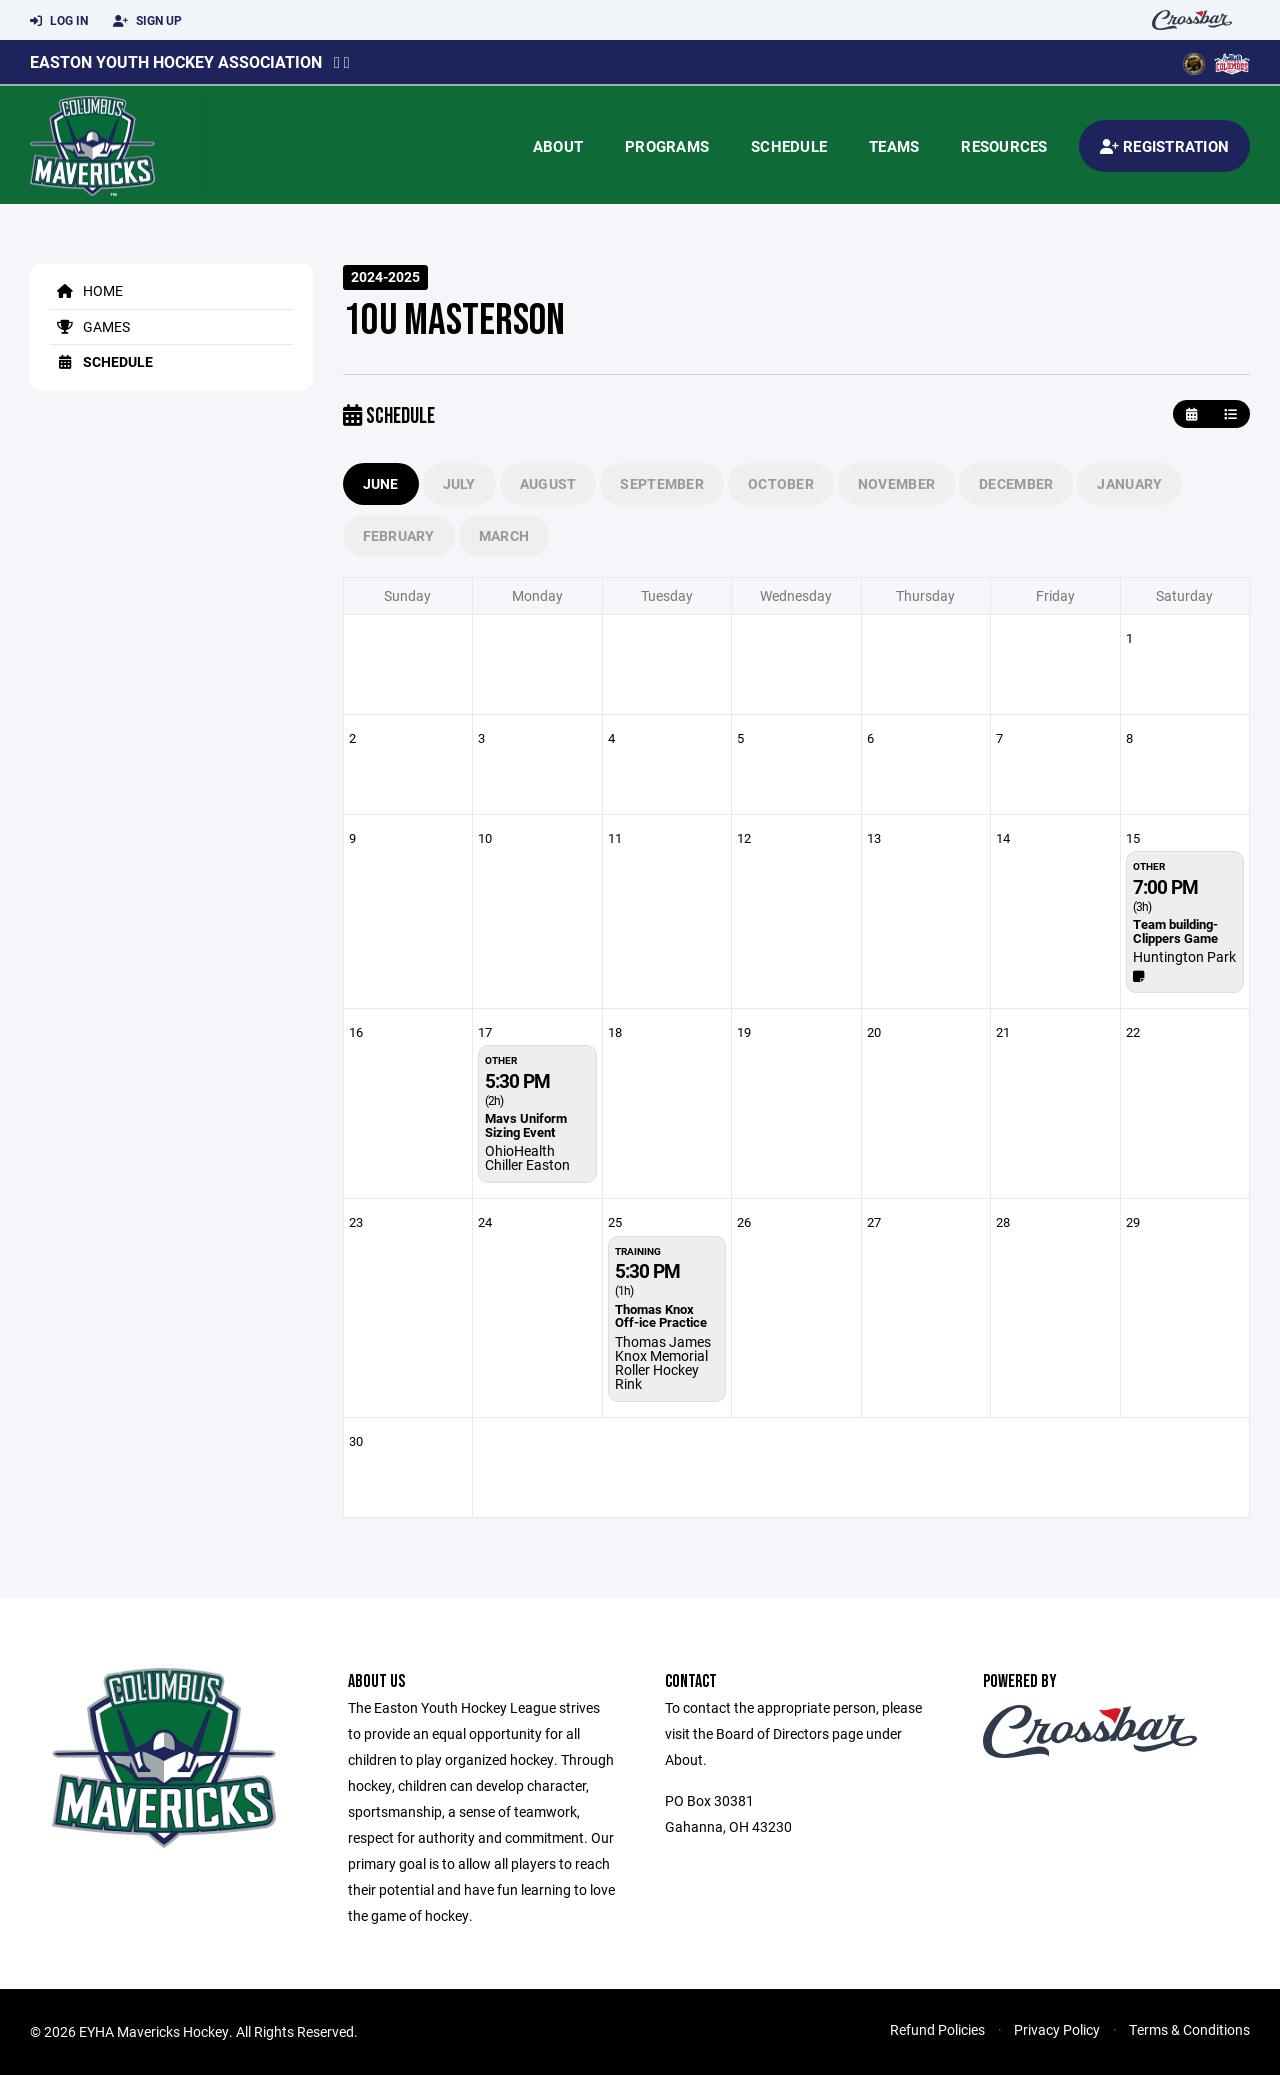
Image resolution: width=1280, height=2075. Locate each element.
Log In (59, 21)
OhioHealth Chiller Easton (527, 1157)
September (662, 483)
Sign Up (147, 21)
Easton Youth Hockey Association (176, 61)
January (1129, 483)
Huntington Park (1184, 956)
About (558, 146)
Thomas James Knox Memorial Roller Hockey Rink (663, 1362)
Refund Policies (937, 2029)
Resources (1004, 146)
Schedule (789, 146)
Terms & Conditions (1189, 2029)
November (896, 483)
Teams (894, 146)
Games (90, 326)
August (548, 483)
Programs (667, 146)
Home (86, 290)
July (459, 483)
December (1016, 483)
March (504, 535)
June (381, 483)
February (399, 535)
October (781, 483)
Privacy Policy (1057, 2029)
